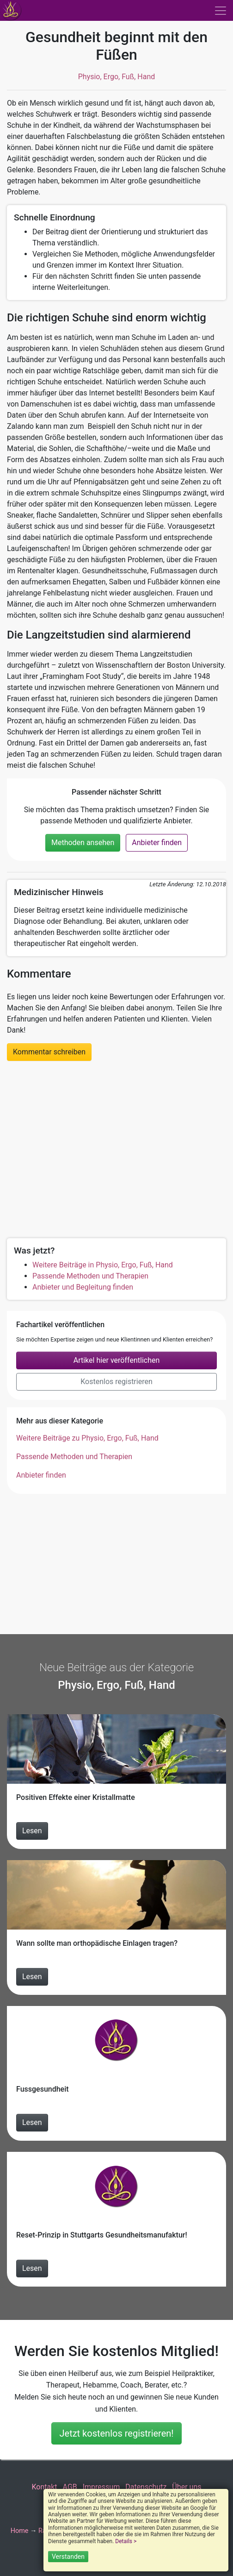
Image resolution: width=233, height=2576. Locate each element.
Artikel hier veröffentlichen (117, 1360)
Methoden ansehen (82, 842)
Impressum (101, 2486)
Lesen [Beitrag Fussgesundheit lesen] (32, 2122)
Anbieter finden (157, 842)
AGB (70, 2486)
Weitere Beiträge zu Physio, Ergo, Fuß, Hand (87, 1438)
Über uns (186, 2486)
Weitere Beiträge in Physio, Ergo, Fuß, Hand (102, 1264)
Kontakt (44, 2486)
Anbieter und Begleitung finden (82, 1287)
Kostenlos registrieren (116, 1381)
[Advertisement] (116, 1148)
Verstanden (68, 2556)
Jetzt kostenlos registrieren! (116, 2433)
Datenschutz (145, 2486)
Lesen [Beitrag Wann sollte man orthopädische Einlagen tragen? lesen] (32, 1976)
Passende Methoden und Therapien (90, 1276)
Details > (125, 2541)
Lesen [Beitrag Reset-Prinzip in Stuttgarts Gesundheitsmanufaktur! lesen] (32, 2268)
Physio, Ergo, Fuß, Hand (116, 76)
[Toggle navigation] (220, 10)
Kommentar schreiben (49, 1051)
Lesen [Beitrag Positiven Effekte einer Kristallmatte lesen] (32, 1830)
